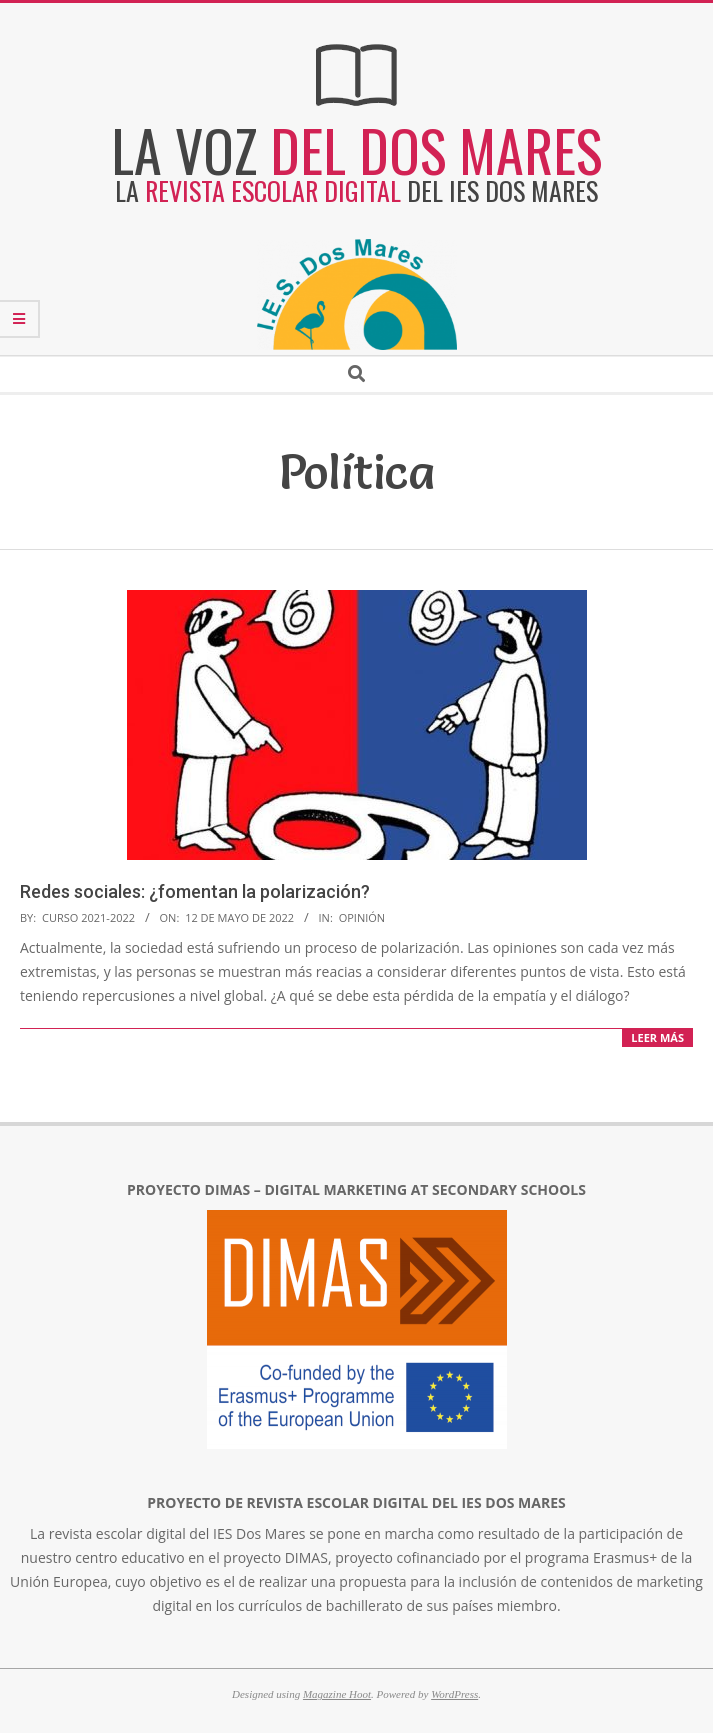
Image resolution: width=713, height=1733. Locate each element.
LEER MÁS (657, 1037)
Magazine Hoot (337, 1694)
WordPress (454, 1694)
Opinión (362, 917)
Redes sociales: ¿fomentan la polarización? (195, 891)
